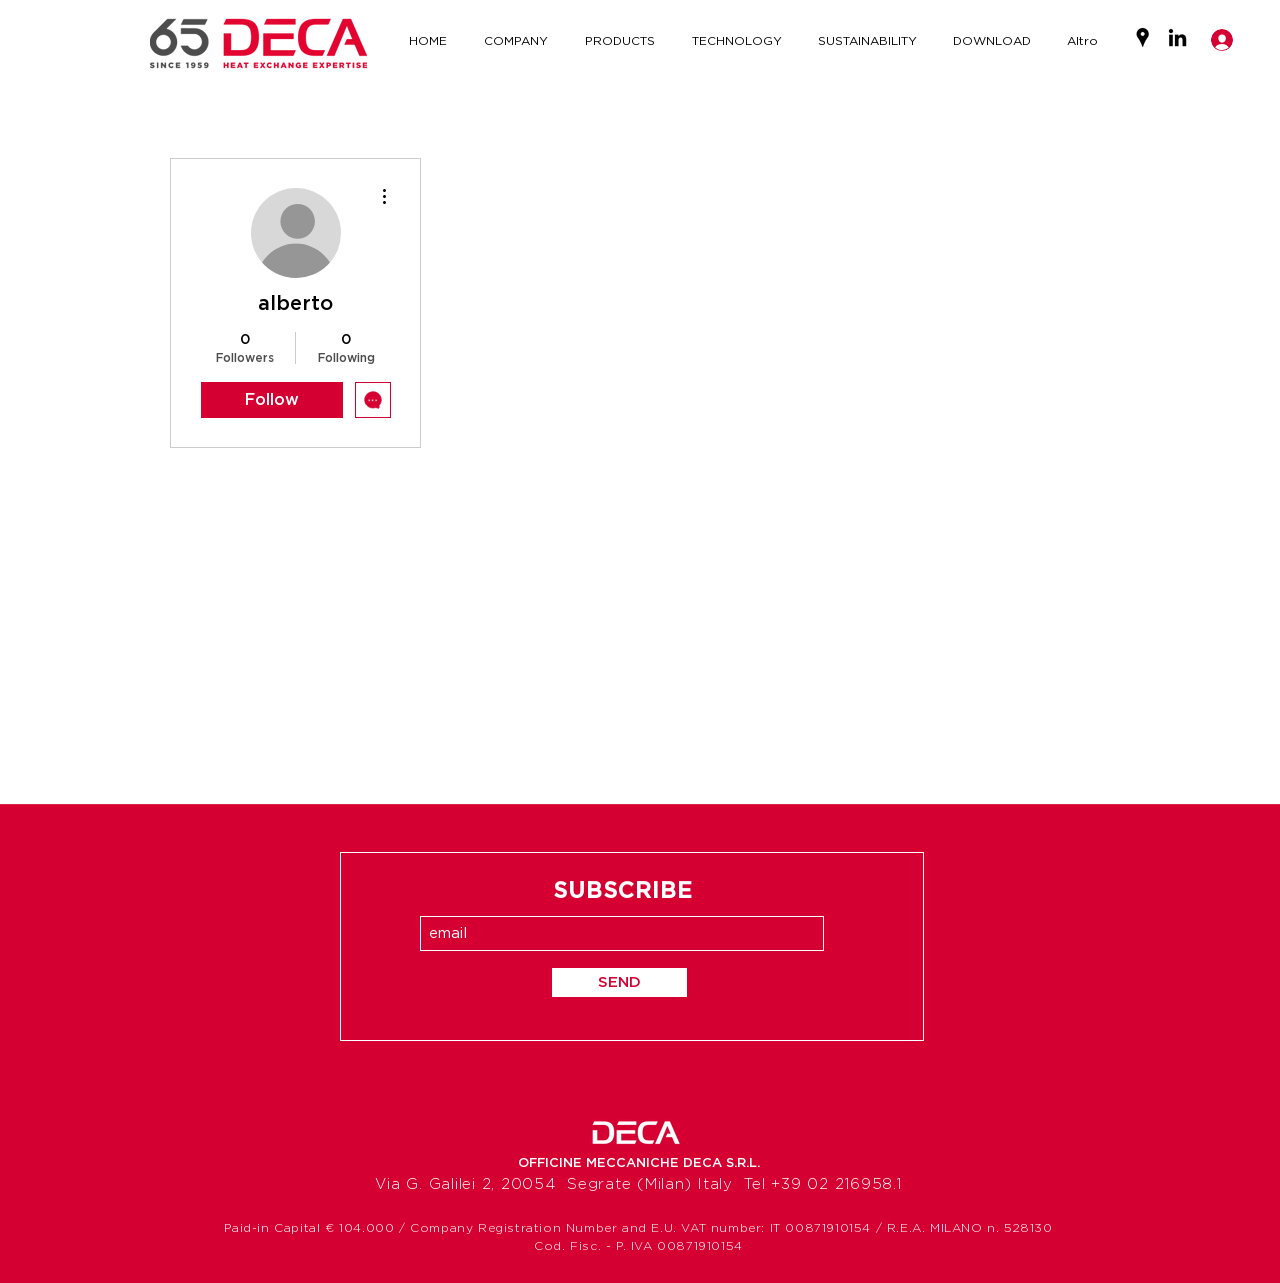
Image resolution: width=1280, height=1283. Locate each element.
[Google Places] (1142, 37)
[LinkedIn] (1177, 37)
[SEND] (619, 982)
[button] (736, 41)
